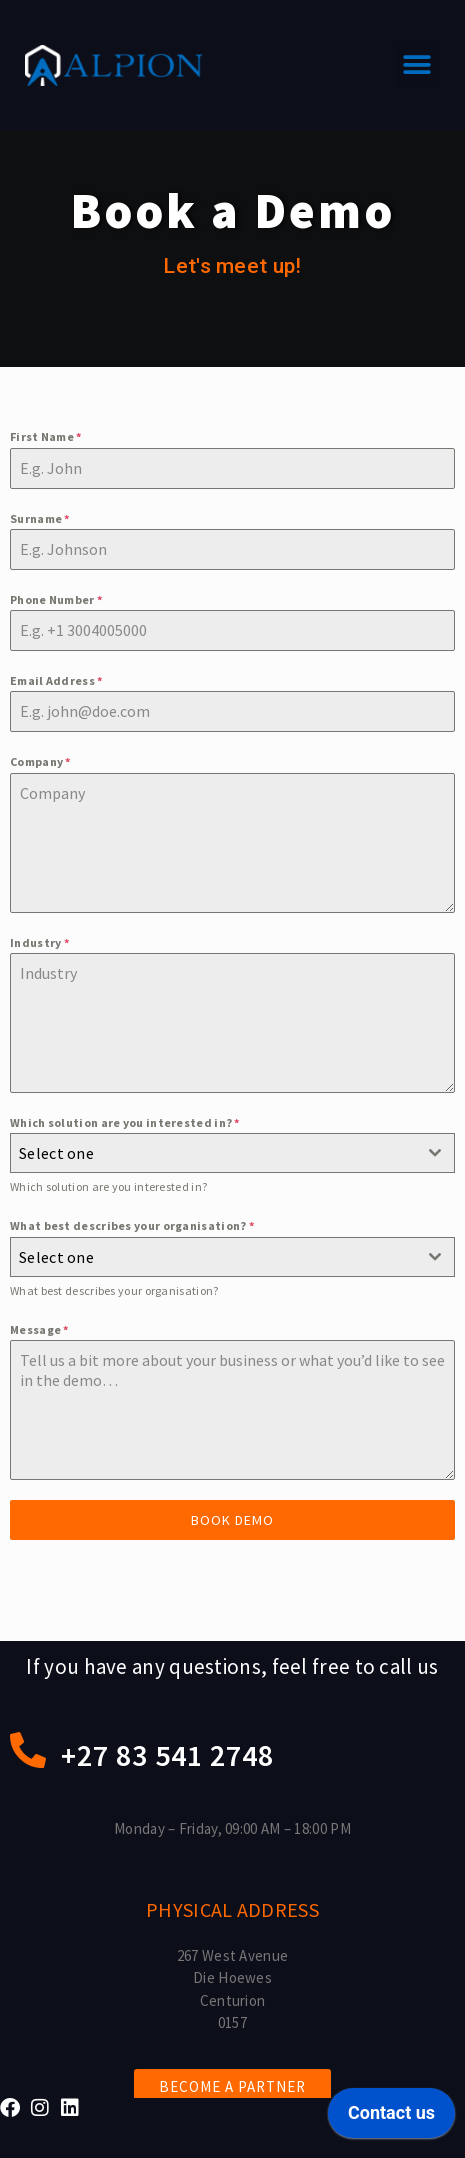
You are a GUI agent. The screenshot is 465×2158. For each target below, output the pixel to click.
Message (39, 1329)
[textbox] (213, 1153)
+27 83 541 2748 (167, 1755)
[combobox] (232, 1153)
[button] (417, 65)
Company (40, 761)
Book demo (232, 1520)
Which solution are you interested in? (125, 1122)
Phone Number (56, 599)
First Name (46, 436)
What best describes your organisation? (132, 1225)
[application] (391, 2118)
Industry (39, 942)
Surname (40, 518)
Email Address (56, 680)
